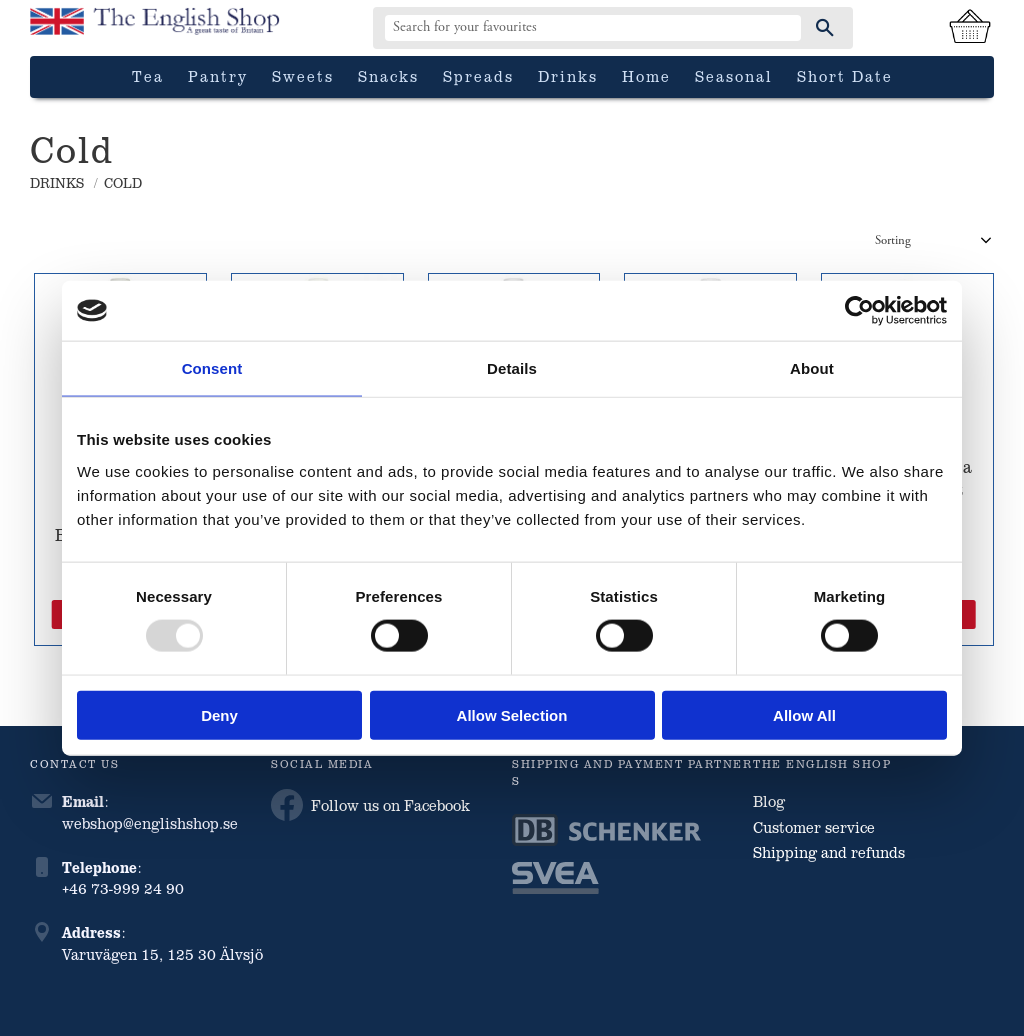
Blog (769, 801)
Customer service (814, 827)
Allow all (804, 714)
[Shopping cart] (970, 28)
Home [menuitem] (646, 76)
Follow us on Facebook (370, 805)
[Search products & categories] (593, 28)
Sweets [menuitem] (303, 76)
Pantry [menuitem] (218, 76)
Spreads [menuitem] (478, 76)
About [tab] (812, 368)
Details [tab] (512, 368)
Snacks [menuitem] (388, 76)
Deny (219, 714)
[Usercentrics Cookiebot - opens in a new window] (859, 311)
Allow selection (512, 714)
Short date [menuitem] (845, 76)
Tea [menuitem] (148, 76)
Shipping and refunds (829, 852)
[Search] (825, 28)
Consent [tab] (212, 368)
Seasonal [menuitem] (734, 76)
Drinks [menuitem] (568, 76)
